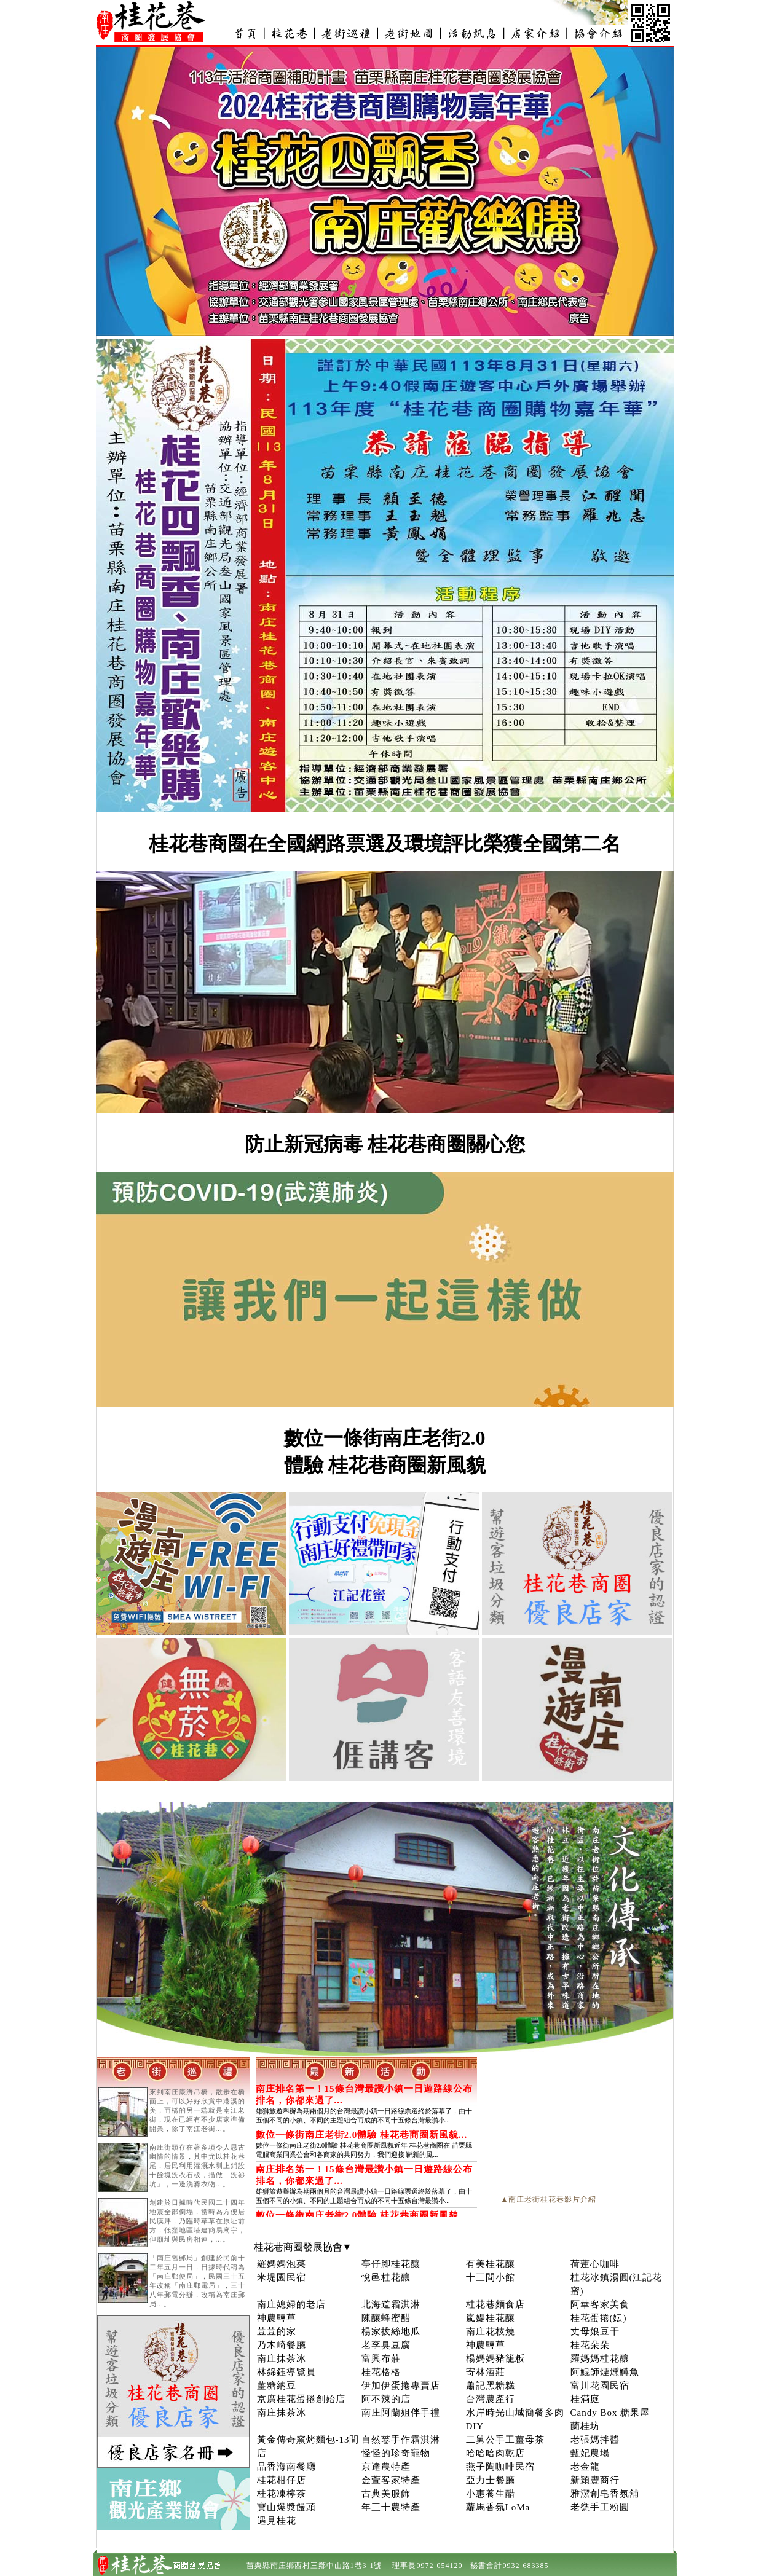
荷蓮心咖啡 (595, 2264)
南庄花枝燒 (490, 2331)
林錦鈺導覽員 (286, 2372)
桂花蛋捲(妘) (598, 2318)
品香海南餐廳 (286, 2467)
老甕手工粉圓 (599, 2507)
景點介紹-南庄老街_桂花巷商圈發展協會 (346, 33)
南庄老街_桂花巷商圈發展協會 (245, 33)
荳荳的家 (276, 2331)
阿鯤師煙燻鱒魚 (604, 2372)
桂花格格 (381, 2372)
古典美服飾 (386, 2494)
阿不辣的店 (386, 2399)
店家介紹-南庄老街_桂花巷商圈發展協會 (534, 33)
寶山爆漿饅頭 (286, 2507)
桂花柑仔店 (281, 2480)
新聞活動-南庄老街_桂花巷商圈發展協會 (471, 33)
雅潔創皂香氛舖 (604, 2494)
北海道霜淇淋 (390, 2304)
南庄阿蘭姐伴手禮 (400, 2412)
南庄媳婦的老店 (291, 2304)
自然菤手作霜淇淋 (400, 2439)
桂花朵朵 (590, 2345)
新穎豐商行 (595, 2480)
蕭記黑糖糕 (490, 2385)
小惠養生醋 (490, 2494)
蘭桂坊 (585, 2426)
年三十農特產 (390, 2507)
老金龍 (585, 2467)
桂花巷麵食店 (495, 2304)
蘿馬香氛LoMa (498, 2507)
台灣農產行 (490, 2399)
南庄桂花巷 (289, 33)
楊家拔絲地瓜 (390, 2331)
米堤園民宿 (281, 2277)
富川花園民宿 (599, 2385)
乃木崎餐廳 (281, 2345)
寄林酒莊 (485, 2372)
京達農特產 (386, 2467)
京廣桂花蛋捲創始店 (301, 2399)
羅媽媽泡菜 (281, 2264)
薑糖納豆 (276, 2385)
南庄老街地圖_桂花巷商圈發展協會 (408, 33)
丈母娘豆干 (595, 2331)
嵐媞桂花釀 (490, 2318)
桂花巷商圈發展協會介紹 (597, 33)
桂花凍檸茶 (281, 2494)
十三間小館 (490, 2277)
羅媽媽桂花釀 (599, 2358)
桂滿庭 (585, 2399)
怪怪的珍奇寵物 (395, 2453)
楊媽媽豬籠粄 (495, 2358)
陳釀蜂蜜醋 (386, 2318)
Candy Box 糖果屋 (610, 2412)
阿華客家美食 (599, 2304)
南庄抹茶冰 (281, 2358)
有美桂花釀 (490, 2264)
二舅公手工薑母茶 (505, 2439)
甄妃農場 (590, 2453)
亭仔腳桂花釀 (390, 2264)
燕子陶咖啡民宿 (500, 2467)
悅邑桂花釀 (386, 2277)
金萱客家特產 (390, 2480)
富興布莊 (381, 2358)
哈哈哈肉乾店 (495, 2453)
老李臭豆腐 (386, 2345)
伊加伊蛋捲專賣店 (400, 2385)
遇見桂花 (276, 2521)
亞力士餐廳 (490, 2480)
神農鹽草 (276, 2318)
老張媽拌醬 (595, 2439)
